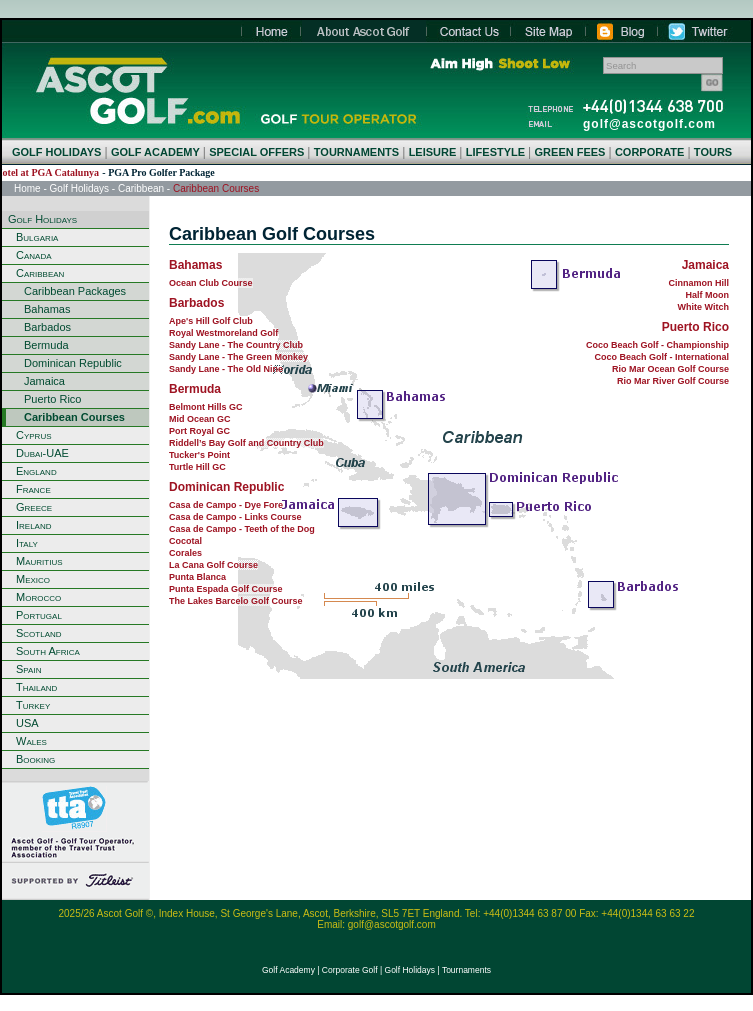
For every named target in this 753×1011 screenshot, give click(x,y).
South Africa (48, 651)
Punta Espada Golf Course (226, 589)
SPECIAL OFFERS (256, 152)
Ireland (34, 525)
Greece (34, 507)
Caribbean (141, 188)
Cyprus (34, 435)
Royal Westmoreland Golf (223, 333)
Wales (31, 741)
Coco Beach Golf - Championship (657, 345)
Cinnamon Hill (699, 283)
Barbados (47, 327)
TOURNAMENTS (356, 152)
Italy (27, 543)
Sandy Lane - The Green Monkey (238, 357)
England (36, 471)
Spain (28, 669)
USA (27, 723)
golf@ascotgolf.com (649, 124)
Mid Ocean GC (200, 419)
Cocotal (185, 541)
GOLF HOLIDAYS (56, 152)
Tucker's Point (199, 455)
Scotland (39, 633)
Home (137, 90)
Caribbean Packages (75, 291)
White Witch (703, 307)
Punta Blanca (197, 577)
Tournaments (466, 970)
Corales (185, 553)
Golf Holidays (79, 188)
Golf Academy (288, 970)
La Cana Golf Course (213, 565)
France (33, 489)
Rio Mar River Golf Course (673, 381)
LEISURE (433, 152)
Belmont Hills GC (206, 407)
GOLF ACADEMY (155, 152)
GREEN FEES (570, 152)
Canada (34, 255)
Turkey (33, 705)
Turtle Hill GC (197, 467)
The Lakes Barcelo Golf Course (236, 601)
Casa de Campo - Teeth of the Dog (242, 529)
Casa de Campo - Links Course (235, 517)
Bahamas (47, 309)
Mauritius (39, 561)
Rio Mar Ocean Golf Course (670, 369)
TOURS (713, 152)
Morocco (38, 597)
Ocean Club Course (211, 283)
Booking (35, 759)
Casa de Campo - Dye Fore (226, 505)
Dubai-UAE (42, 453)
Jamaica (44, 381)
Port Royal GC (199, 431)
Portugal (39, 615)
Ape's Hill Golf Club (211, 321)
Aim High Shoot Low (500, 64)
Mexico (33, 579)
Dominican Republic (73, 363)
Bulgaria (37, 237)
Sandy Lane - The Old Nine (226, 369)
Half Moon (708, 295)
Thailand (36, 687)
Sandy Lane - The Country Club (236, 345)
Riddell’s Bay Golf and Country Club (246, 443)
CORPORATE (649, 152)
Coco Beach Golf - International (661, 357)
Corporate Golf (350, 970)
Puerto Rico (52, 399)
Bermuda (46, 345)
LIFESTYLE (495, 152)
